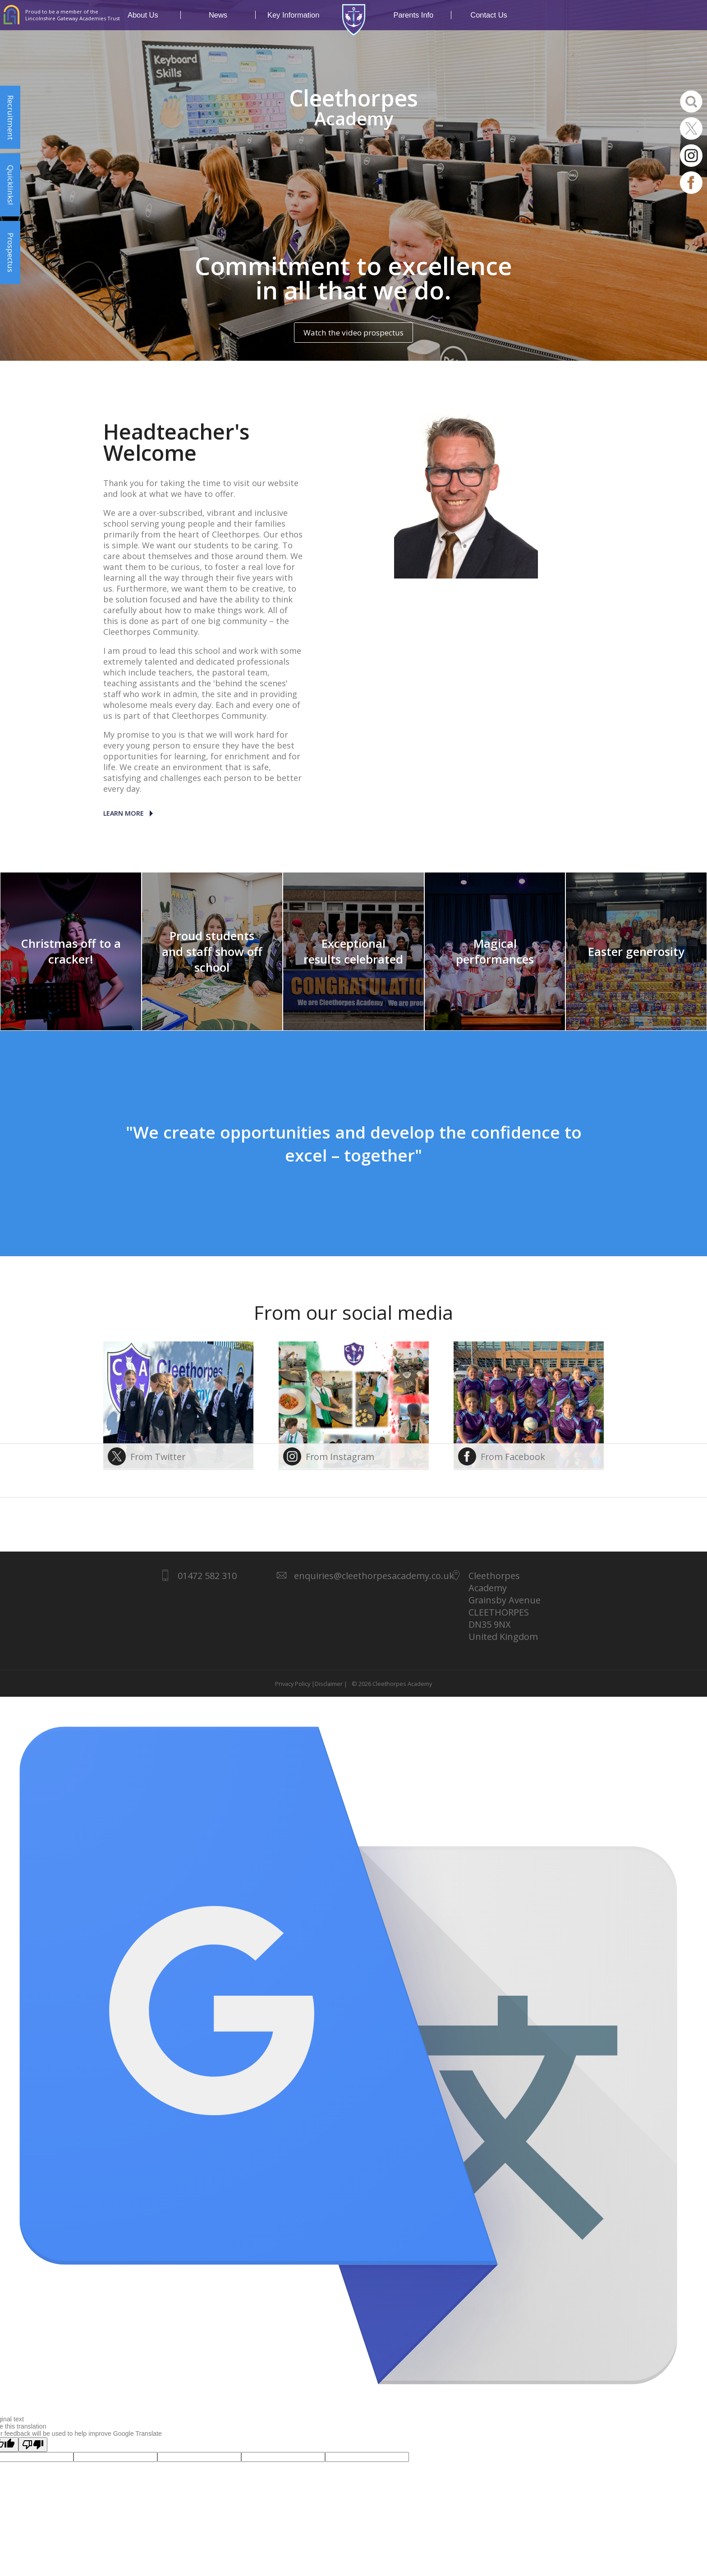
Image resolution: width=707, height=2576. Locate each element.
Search (691, 101)
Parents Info (422, 15)
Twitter (691, 128)
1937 (353, 20)
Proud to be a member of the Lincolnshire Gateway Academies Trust (72, 15)
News (232, 15)
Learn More (123, 813)
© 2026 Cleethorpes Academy (390, 1684)
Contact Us (488, 15)
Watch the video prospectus (353, 332)
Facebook (691, 182)
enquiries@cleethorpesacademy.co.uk (374, 1576)
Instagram (691, 155)
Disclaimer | (331, 1684)
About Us (154, 15)
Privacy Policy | (295, 1684)
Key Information (293, 15)
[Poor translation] (32, 2444)
